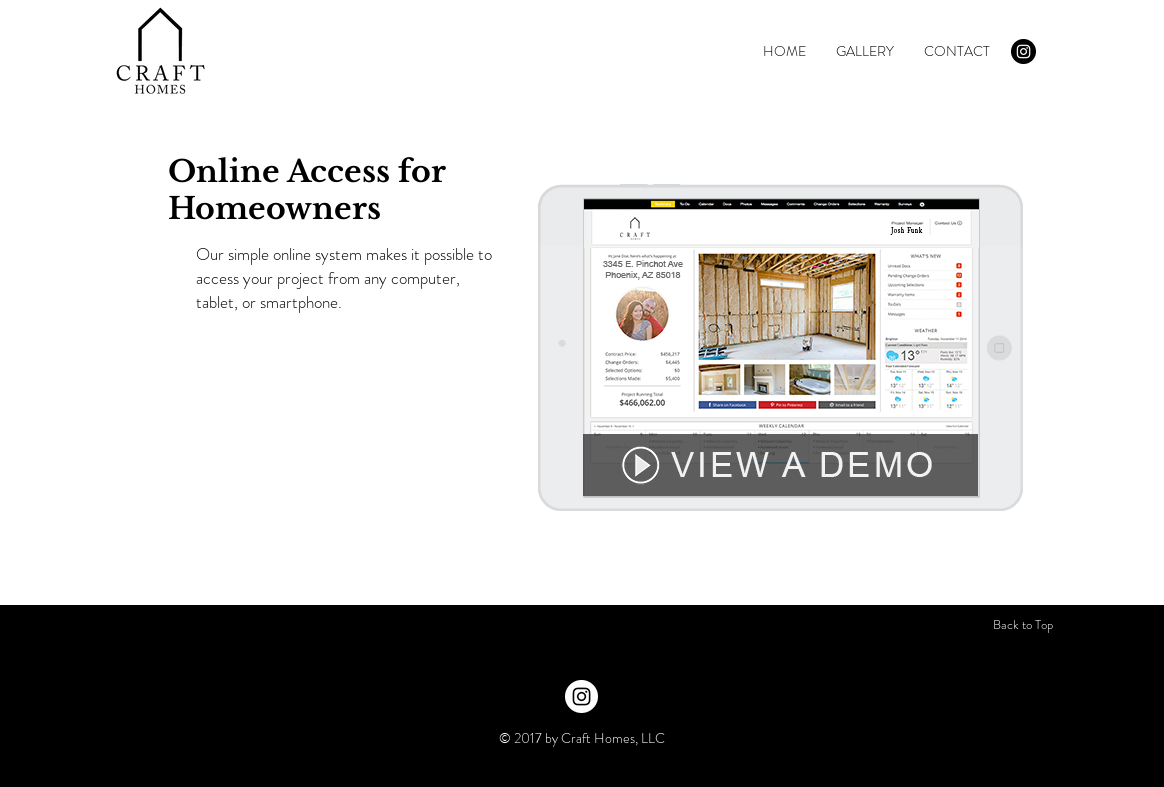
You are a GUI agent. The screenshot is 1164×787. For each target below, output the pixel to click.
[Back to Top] (1023, 625)
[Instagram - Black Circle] (1023, 51)
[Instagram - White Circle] (581, 696)
